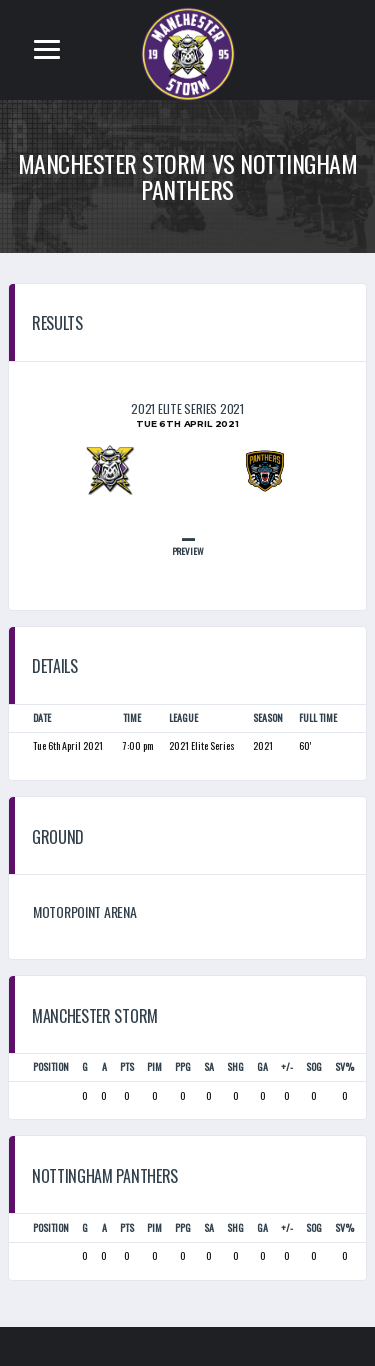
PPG (183, 1066)
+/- (287, 1066)
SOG (314, 1066)
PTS (127, 1066)
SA (209, 1066)
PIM (154, 1066)
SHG (235, 1066)
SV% (344, 1066)
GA (262, 1066)
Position (51, 1066)
